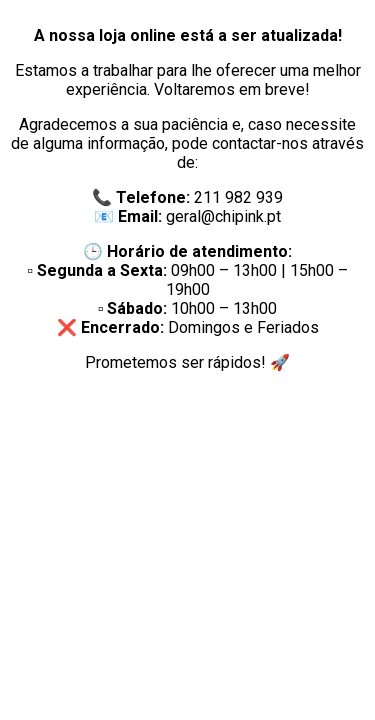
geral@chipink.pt (223, 216)
